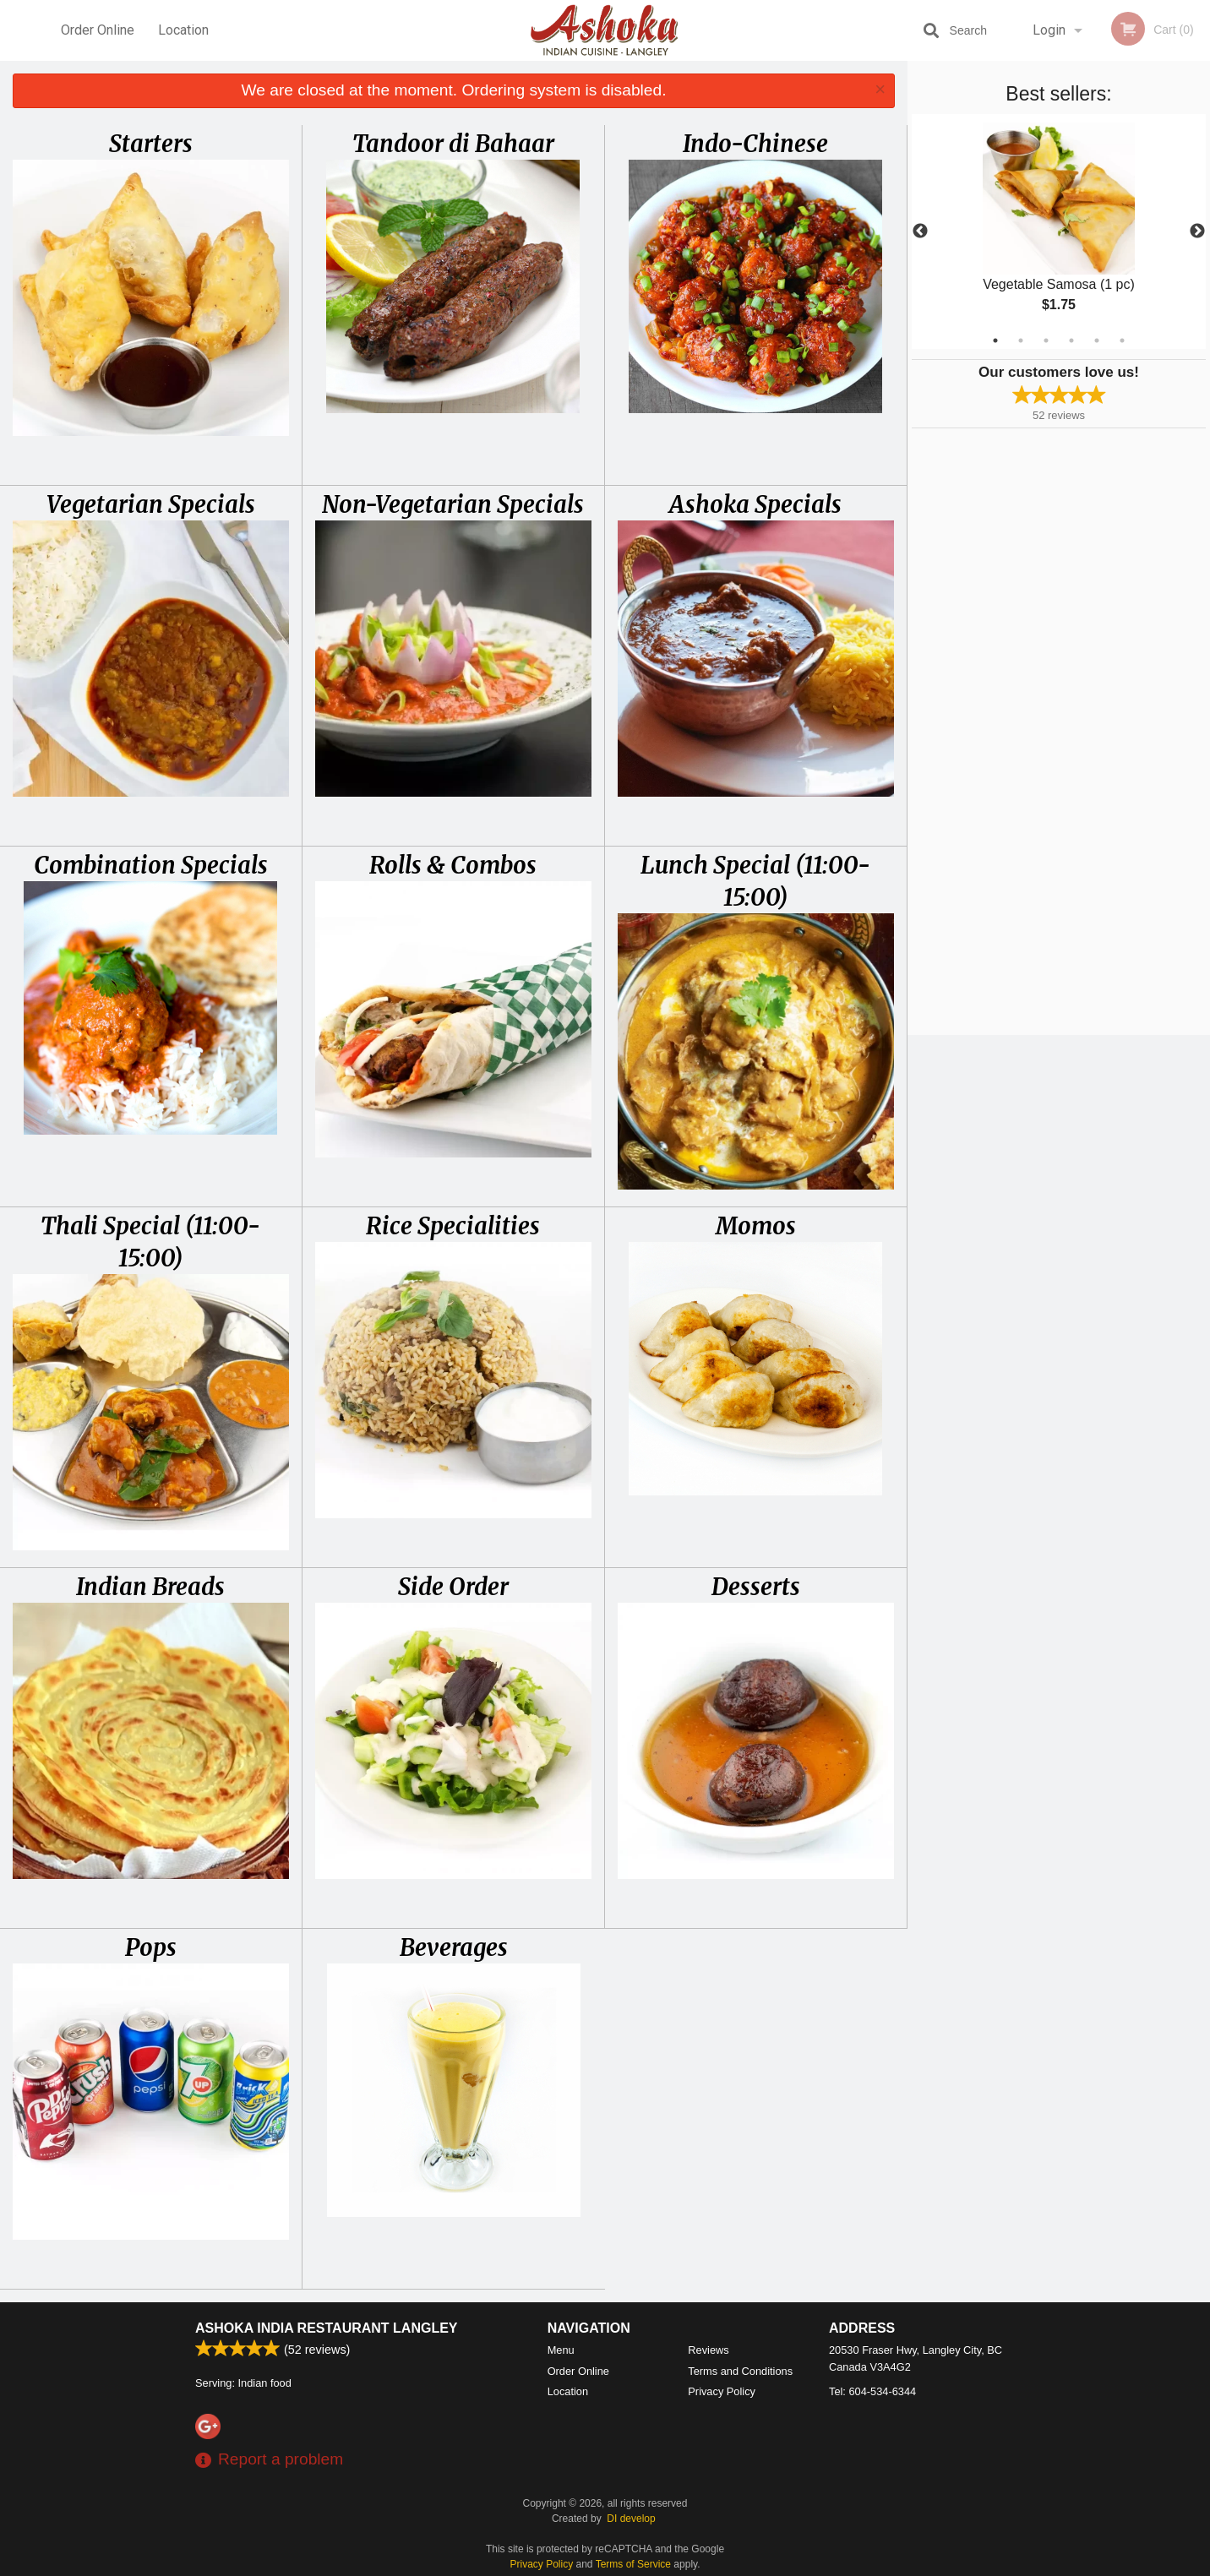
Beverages (454, 1947)
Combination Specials (151, 865)
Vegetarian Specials (150, 504)
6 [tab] (1122, 340)
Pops (151, 1947)
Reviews (708, 2350)
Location (183, 30)
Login (1049, 30)
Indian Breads (150, 1586)
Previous (920, 231)
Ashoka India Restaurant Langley (326, 2328)
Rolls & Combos (453, 865)
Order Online (97, 30)
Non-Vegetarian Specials (453, 504)
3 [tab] (1046, 340)
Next (1197, 231)
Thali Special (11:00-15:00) (150, 1242)
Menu (561, 2350)
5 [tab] (1096, 340)
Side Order (453, 1586)
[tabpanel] (1059, 231)
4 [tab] (1071, 340)
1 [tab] (995, 340)
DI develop (631, 2518)
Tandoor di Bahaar (453, 143)
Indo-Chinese (755, 143)
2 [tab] (1020, 340)
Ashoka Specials (755, 504)
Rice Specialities (453, 1226)
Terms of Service (633, 2564)
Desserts (755, 1586)
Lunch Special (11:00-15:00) (755, 881)
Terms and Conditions (740, 2371)
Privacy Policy (721, 2391)
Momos (756, 1226)
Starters (151, 143)
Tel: (872, 2391)
